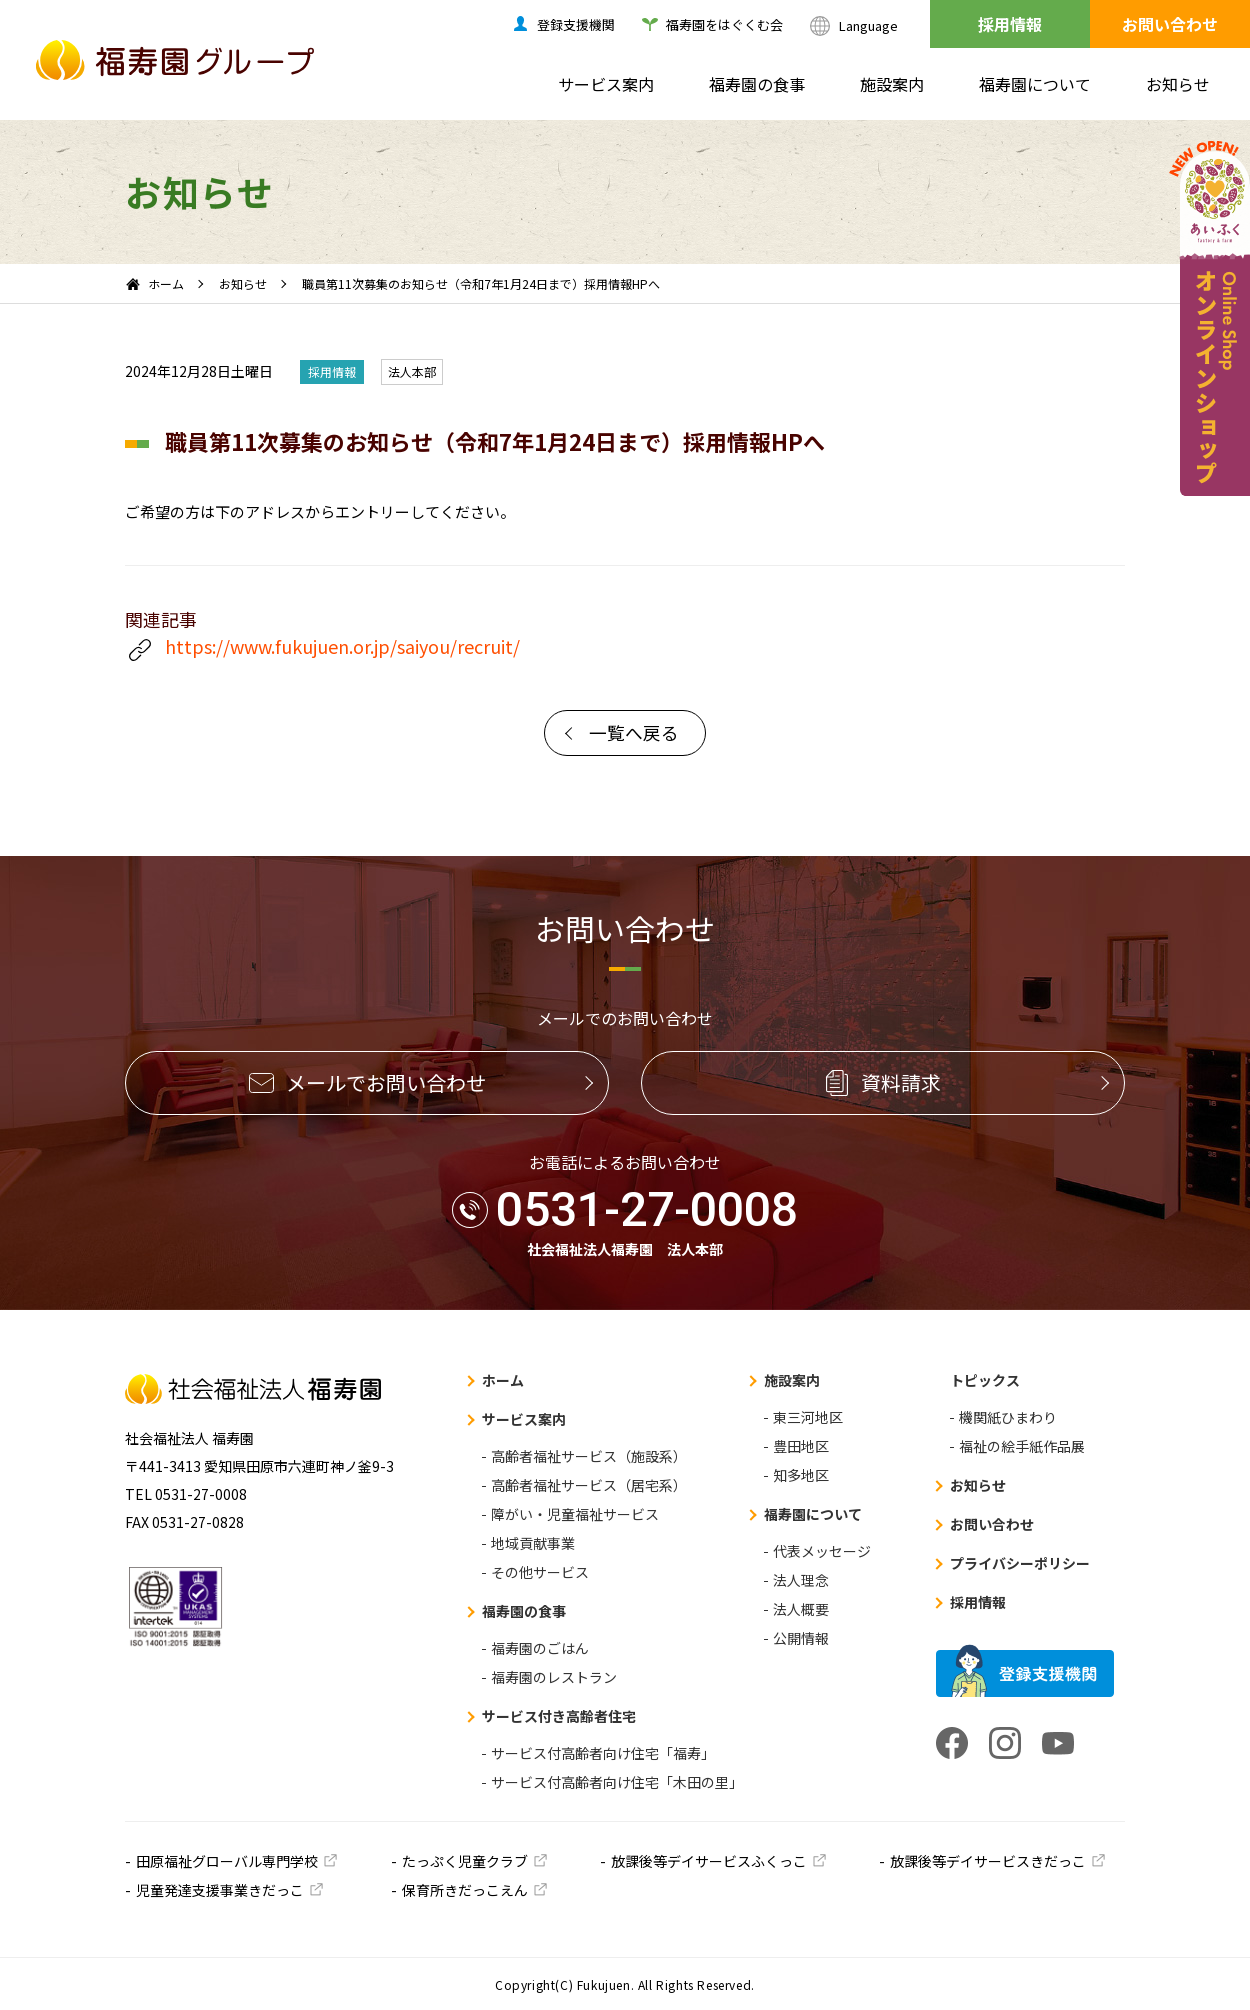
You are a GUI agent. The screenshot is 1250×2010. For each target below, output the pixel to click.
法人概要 (801, 1609)
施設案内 (892, 84)
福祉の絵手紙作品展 (1022, 1446)
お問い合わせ (1170, 24)
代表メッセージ (822, 1551)
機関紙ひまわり (1008, 1417)
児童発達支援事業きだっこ (220, 1890)
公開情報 (801, 1638)
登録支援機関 (576, 24)
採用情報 (1010, 24)
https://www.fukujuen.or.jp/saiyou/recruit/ (322, 649)
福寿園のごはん (540, 1648)
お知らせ (1178, 84)
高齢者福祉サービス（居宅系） (589, 1485)
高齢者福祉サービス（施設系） (589, 1456)
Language (868, 25)
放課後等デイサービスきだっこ (988, 1861)
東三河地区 (808, 1417)
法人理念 (801, 1580)
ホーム (166, 283)
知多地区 (801, 1475)
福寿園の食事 (757, 84)
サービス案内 (606, 84)
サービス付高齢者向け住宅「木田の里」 (617, 1782)
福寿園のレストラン (554, 1677)
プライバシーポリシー (1020, 1563)
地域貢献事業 (533, 1543)
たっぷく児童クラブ (465, 1861)
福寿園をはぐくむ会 (724, 24)
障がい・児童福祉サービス (575, 1514)
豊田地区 (801, 1446)
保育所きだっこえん (465, 1890)
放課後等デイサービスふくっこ (709, 1861)
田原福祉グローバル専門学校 (227, 1861)
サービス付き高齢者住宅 (559, 1716)
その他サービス (540, 1572)
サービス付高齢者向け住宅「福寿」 (603, 1753)
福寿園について (1035, 84)
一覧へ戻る (634, 732)
